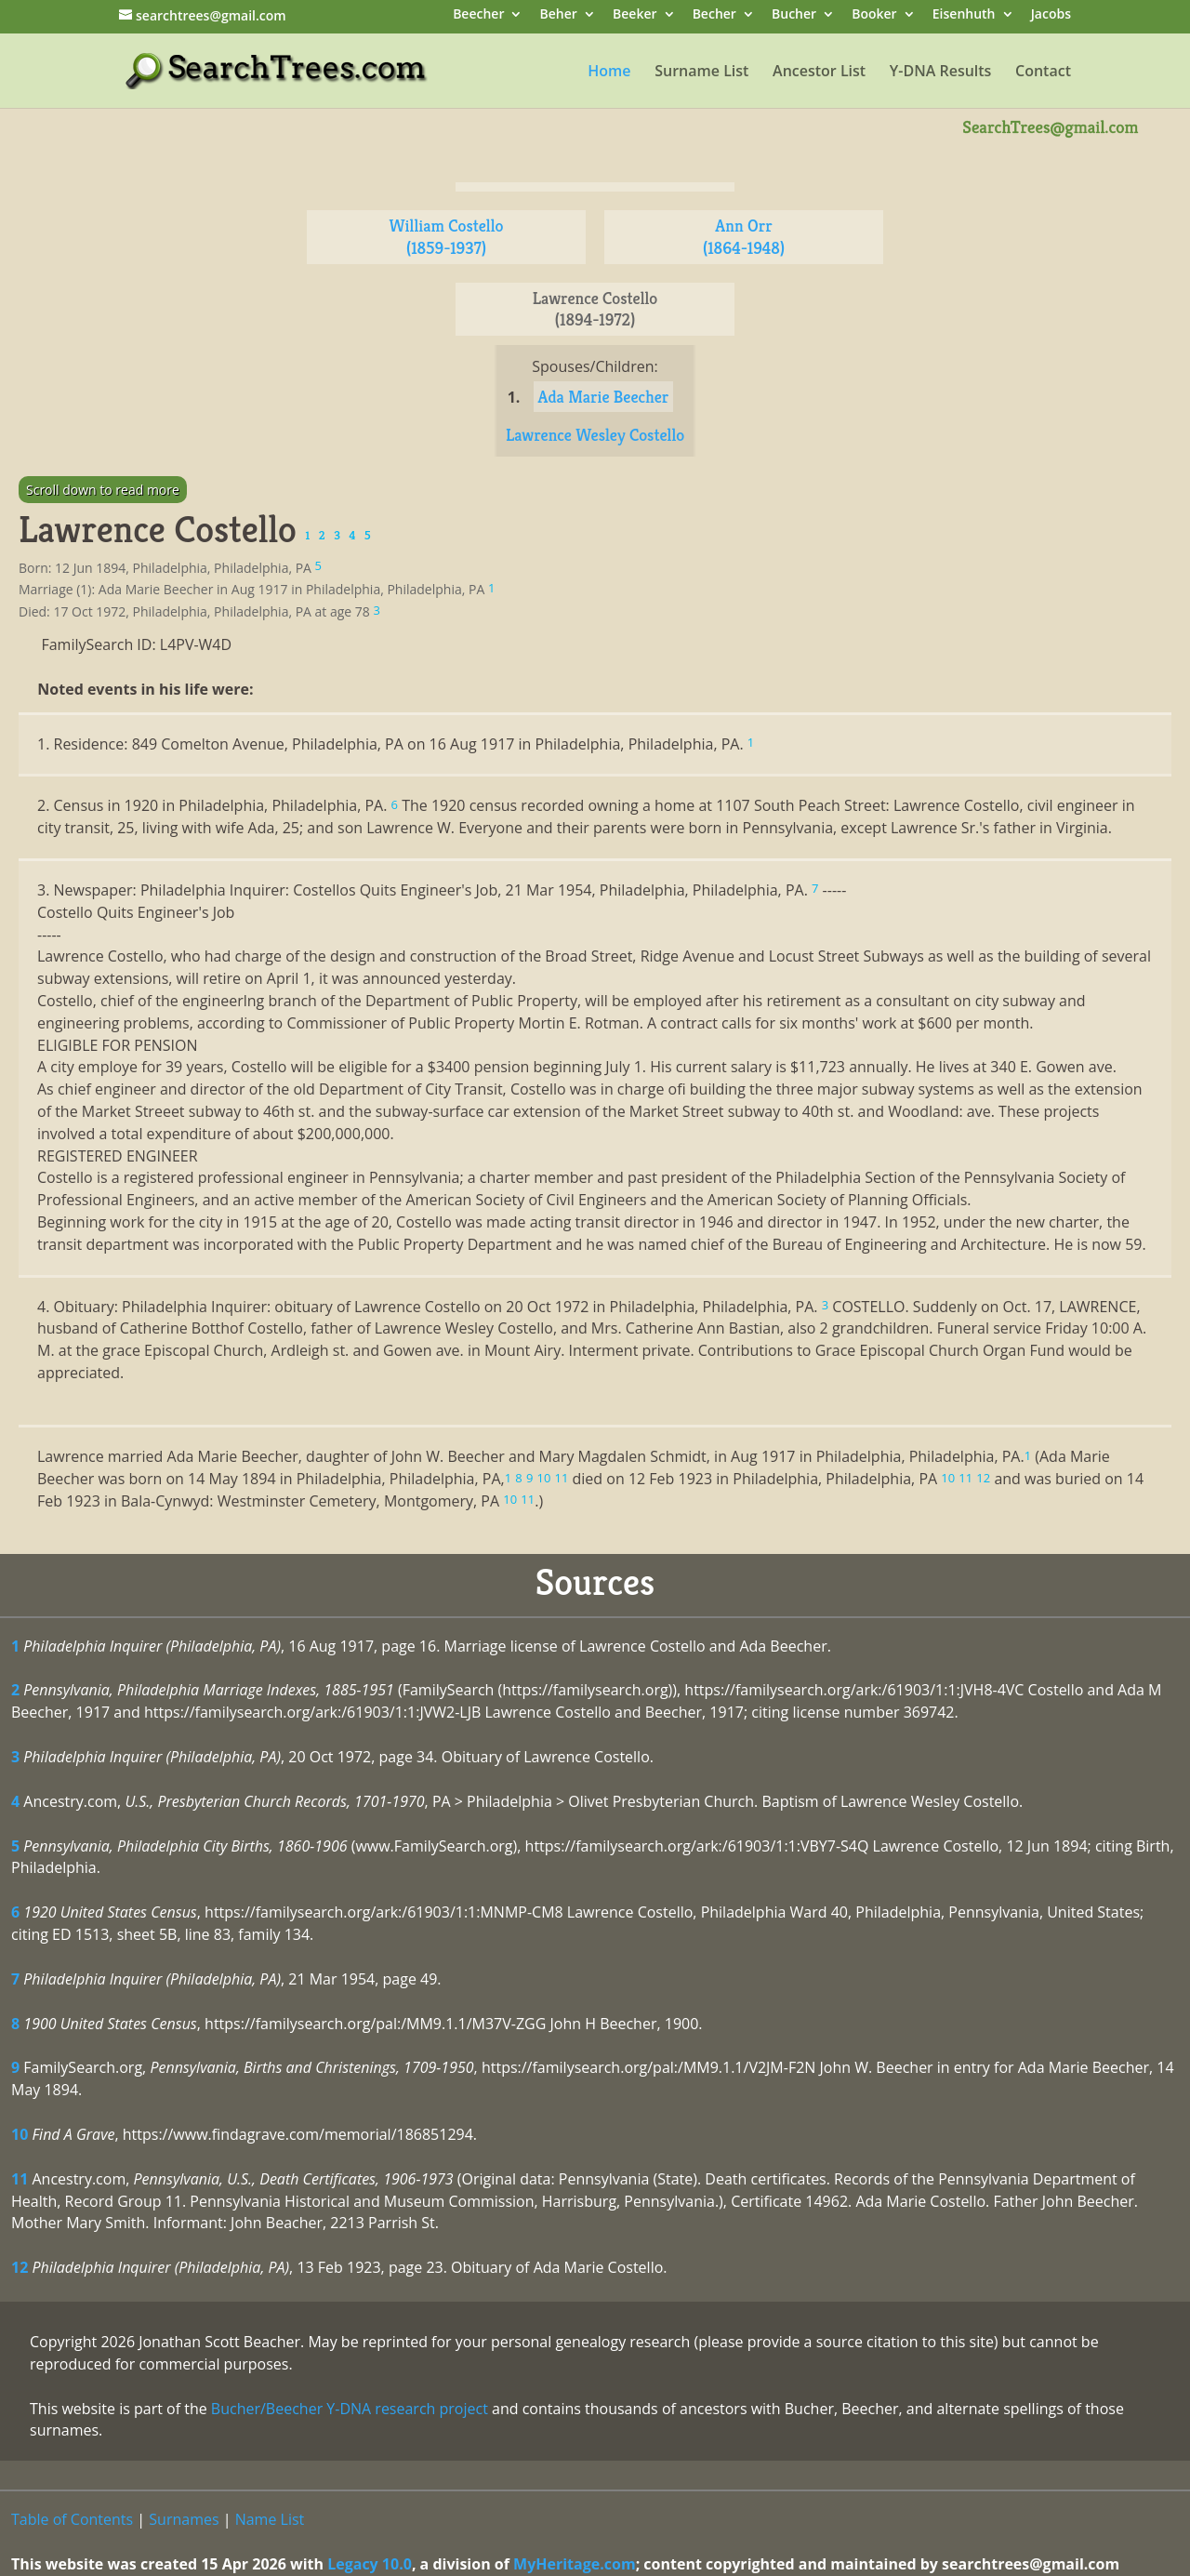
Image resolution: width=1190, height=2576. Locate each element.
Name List (270, 2519)
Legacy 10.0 (369, 2564)
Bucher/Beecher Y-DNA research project (349, 2408)
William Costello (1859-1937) (447, 237)
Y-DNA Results (941, 72)
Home (609, 72)
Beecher (478, 15)
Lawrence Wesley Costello (595, 434)
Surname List (701, 72)
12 (19, 2267)
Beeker (635, 15)
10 (19, 2134)
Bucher (794, 15)
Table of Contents (72, 2519)
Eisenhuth (964, 15)
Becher (714, 15)
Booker (874, 15)
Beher (558, 15)
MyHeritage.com (574, 2564)
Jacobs (1051, 15)
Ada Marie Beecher (603, 396)
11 (19, 2179)
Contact (1043, 72)
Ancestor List (819, 72)
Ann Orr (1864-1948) (744, 237)
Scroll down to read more (102, 489)
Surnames (183, 2519)
